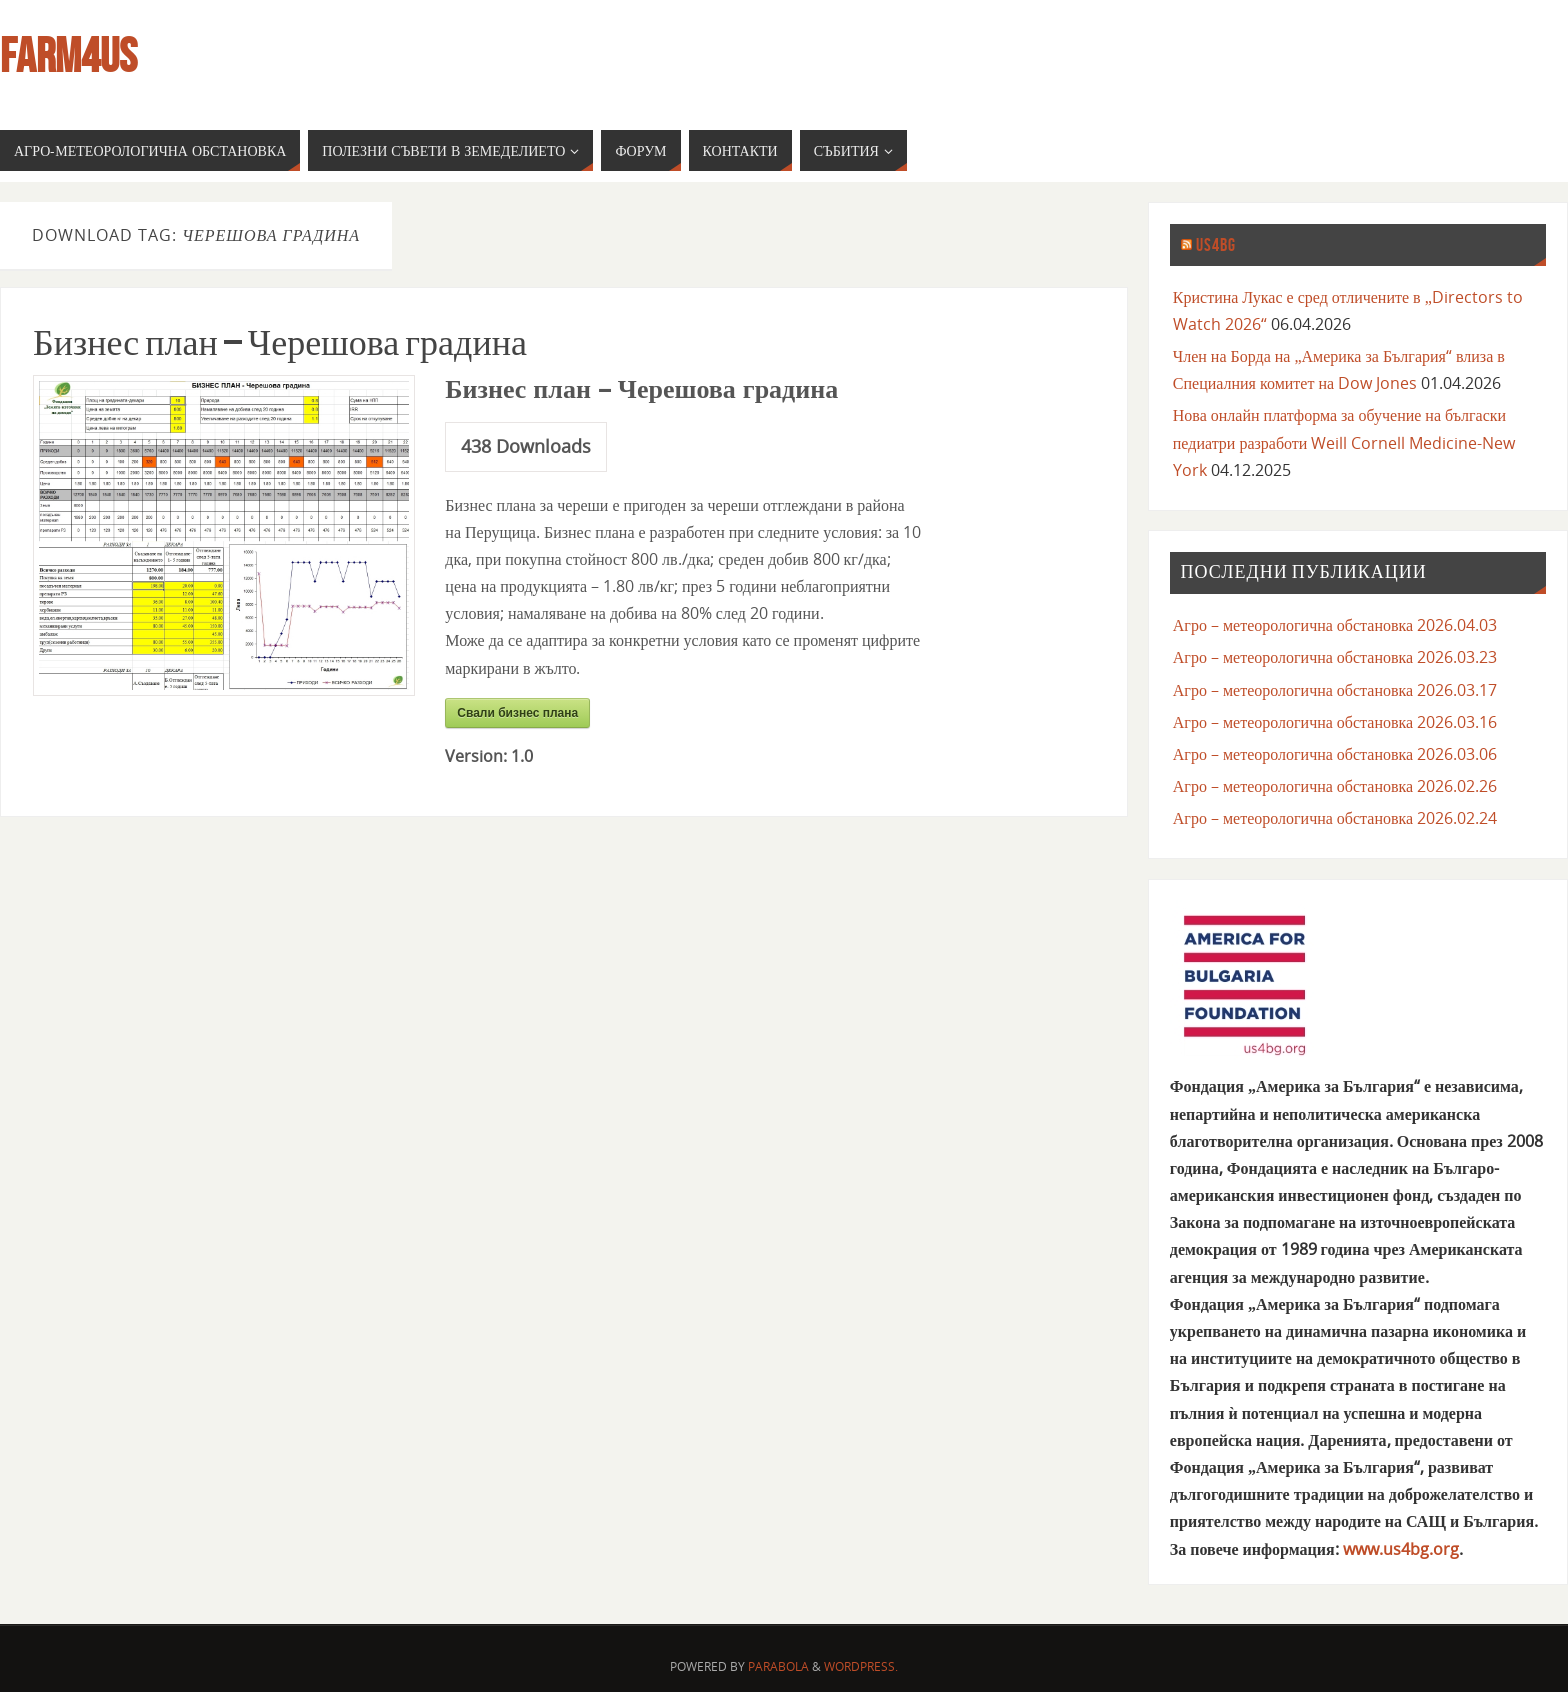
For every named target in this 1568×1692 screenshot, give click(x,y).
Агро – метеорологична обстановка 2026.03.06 (1335, 754)
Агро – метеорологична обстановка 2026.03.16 (1335, 722)
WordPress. (861, 1666)
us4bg (1216, 245)
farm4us (68, 56)
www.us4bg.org (1401, 1549)
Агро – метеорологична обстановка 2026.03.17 (1335, 690)
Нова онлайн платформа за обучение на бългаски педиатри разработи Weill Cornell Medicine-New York (1344, 442)
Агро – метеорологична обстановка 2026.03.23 (1335, 657)
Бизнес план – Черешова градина (280, 342)
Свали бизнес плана (517, 713)
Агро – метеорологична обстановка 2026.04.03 (1335, 625)
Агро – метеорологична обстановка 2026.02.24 (1335, 818)
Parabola (778, 1666)
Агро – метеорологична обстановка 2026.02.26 (1335, 786)
